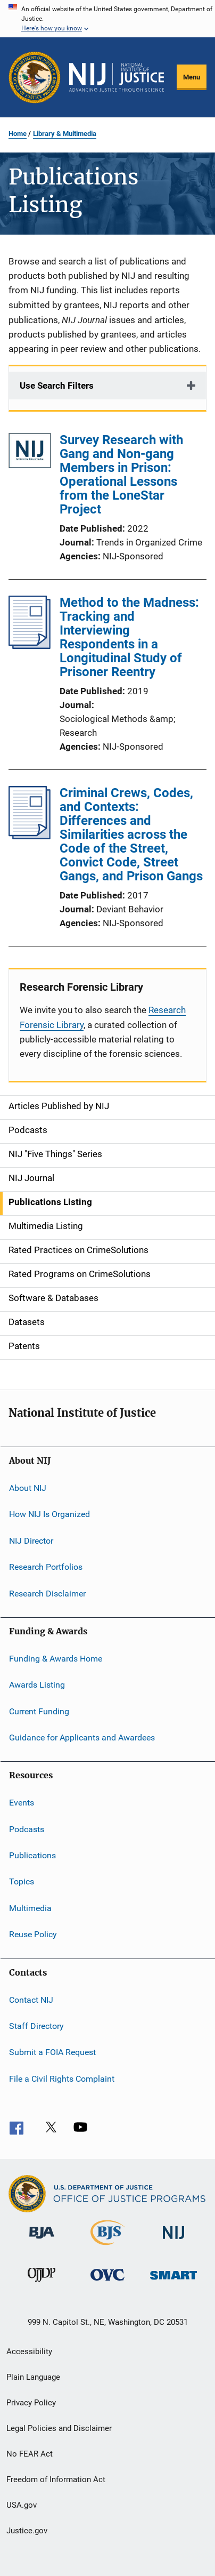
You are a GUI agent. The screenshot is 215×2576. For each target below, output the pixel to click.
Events (21, 1802)
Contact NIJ (31, 1999)
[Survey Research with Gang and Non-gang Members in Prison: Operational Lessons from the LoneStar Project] (30, 452)
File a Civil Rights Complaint (61, 2078)
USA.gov (21, 2505)
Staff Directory (36, 2026)
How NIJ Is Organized (49, 1514)
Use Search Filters (57, 385)
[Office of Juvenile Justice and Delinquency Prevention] (41, 2284)
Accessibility (29, 2351)
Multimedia (30, 1908)
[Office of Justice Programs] (35, 77)
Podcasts (26, 1829)
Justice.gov (26, 2530)
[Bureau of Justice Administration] (41, 2241)
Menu (191, 77)
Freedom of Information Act (55, 2479)
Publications (32, 1855)
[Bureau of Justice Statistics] (107, 2247)
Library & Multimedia (64, 134)
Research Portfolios (45, 1567)
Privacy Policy (31, 2403)
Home (18, 134)
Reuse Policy (33, 1934)
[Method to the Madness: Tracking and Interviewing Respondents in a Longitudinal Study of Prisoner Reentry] (30, 645)
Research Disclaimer (47, 1593)
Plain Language (33, 2377)
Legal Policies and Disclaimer (59, 2428)
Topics (21, 1881)
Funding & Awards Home (55, 1659)
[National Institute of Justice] (173, 2241)
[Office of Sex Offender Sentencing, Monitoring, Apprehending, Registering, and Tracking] (173, 2281)
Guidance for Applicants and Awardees (82, 1737)
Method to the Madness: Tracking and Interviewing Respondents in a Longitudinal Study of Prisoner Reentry (129, 637)
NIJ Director (31, 1541)
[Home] (116, 77)
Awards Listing (37, 1685)
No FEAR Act (29, 2454)
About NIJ (27, 1488)
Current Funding (39, 1711)
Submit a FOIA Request (52, 2052)
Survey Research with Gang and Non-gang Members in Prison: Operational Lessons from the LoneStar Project (121, 474)
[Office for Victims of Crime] (107, 2282)
